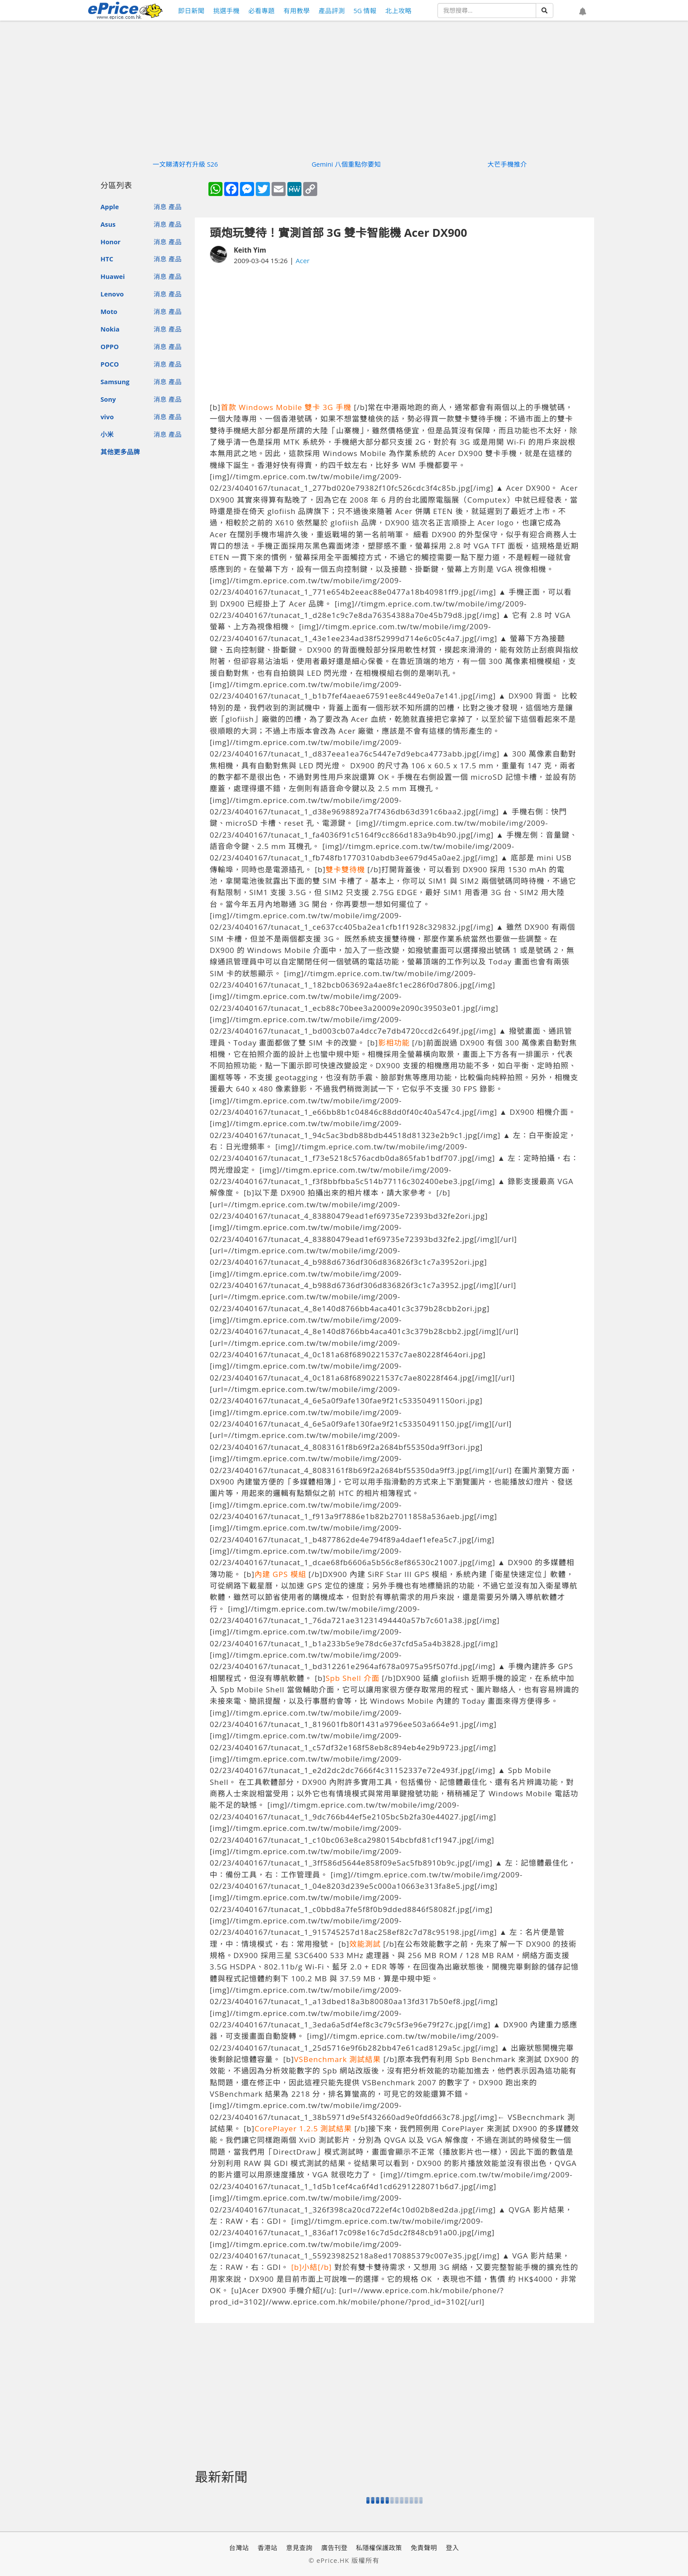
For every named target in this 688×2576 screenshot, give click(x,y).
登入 (452, 2547)
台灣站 (239, 2547)
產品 (175, 206)
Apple (109, 206)
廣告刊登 (334, 2547)
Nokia (109, 329)
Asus (107, 224)
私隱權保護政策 (379, 2547)
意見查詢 (299, 2547)
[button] (582, 12)
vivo (107, 416)
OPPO (109, 346)
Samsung (114, 381)
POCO (109, 364)
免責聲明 (424, 2547)
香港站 (267, 2547)
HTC (106, 258)
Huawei (112, 276)
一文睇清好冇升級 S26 (185, 164)
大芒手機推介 (507, 164)
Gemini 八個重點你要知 (346, 164)
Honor (110, 241)
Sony (108, 399)
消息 (160, 206)
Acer (303, 260)
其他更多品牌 (120, 451)
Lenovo (112, 293)
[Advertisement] (394, 333)
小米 (107, 434)
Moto (108, 311)
